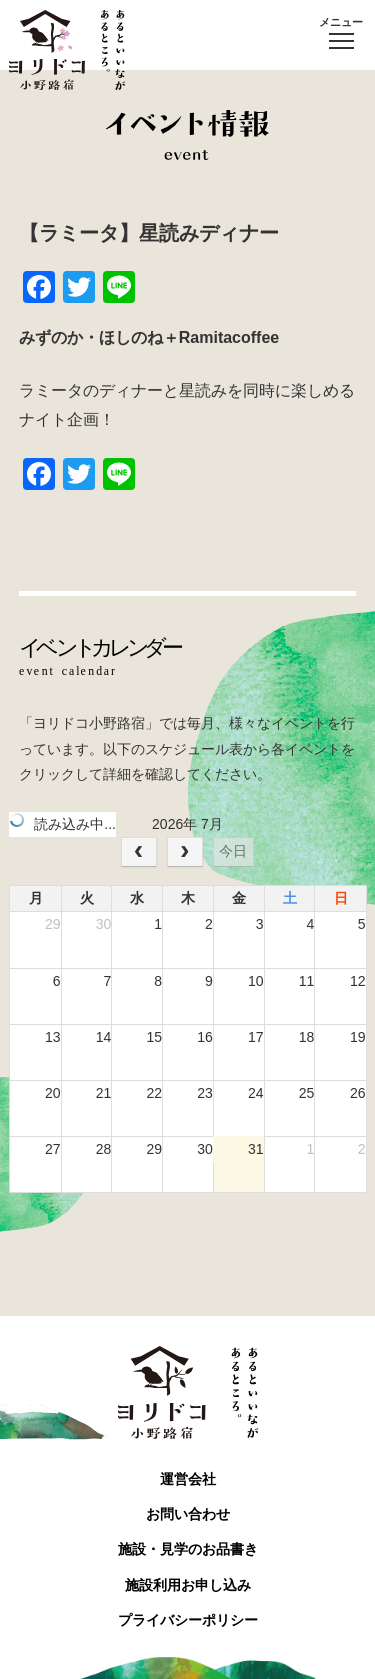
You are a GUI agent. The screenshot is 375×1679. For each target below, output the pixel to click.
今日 (233, 851)
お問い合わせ (188, 1514)
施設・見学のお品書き (188, 1549)
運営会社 (188, 1479)
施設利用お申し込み (188, 1585)
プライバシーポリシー (188, 1620)
